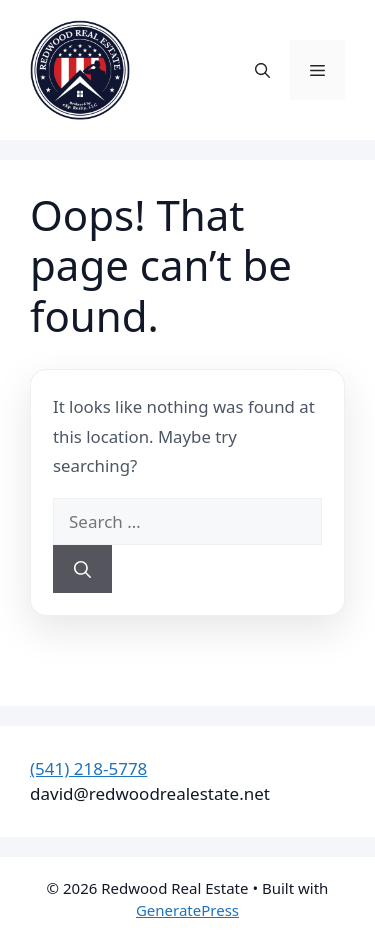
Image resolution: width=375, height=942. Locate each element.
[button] (262, 70)
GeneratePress (187, 910)
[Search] (82, 569)
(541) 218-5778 (88, 768)
